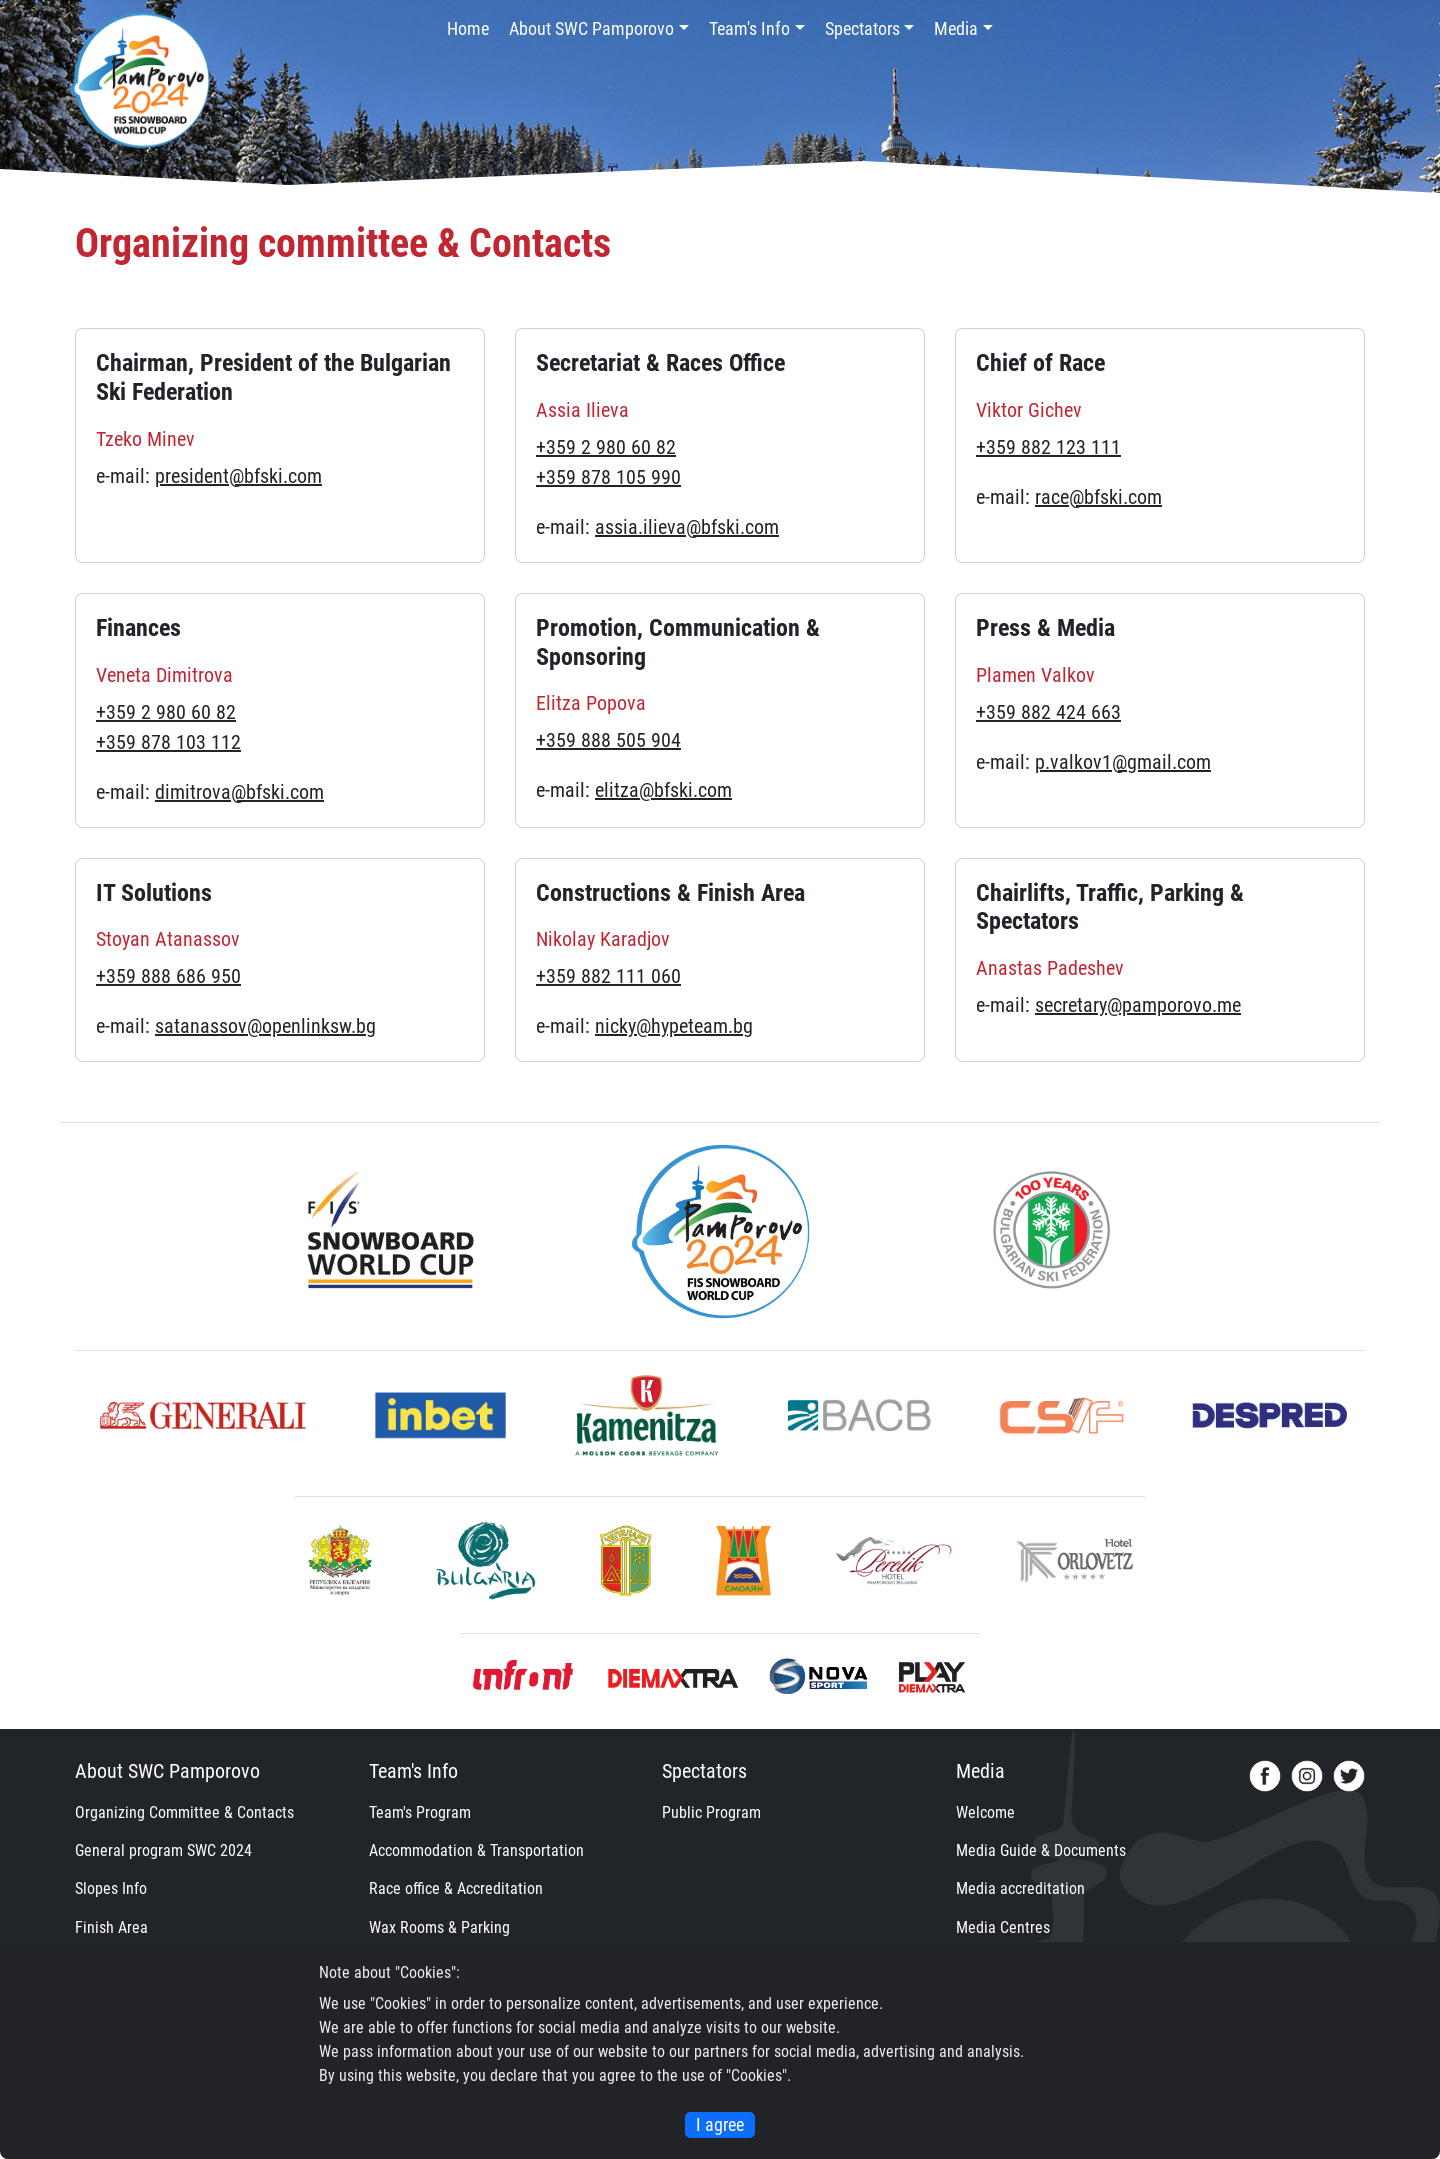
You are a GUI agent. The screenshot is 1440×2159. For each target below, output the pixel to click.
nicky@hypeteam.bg (674, 1026)
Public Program (711, 1812)
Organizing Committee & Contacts (184, 1812)
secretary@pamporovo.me (1138, 1005)
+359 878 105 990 (608, 477)
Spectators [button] (862, 28)
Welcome (985, 1812)
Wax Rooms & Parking (439, 1927)
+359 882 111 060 (608, 976)
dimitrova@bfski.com (239, 792)
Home (468, 28)
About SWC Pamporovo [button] (591, 28)
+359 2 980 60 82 (606, 447)
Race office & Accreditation (456, 1888)
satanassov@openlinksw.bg (265, 1026)
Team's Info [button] (749, 28)
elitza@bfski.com (663, 790)
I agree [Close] (720, 2125)
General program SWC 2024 (163, 1850)
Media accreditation (1020, 1888)
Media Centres (1003, 1927)
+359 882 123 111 (1048, 447)
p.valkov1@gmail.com (1123, 762)
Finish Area (111, 1927)
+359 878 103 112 (168, 742)
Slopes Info (111, 1888)
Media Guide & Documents (1041, 1850)
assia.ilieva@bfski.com (687, 527)
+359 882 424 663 (1048, 712)
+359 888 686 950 (168, 976)
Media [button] (956, 28)
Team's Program (420, 1812)
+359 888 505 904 (608, 740)
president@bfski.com (238, 476)
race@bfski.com (1098, 497)
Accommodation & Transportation (476, 1850)
